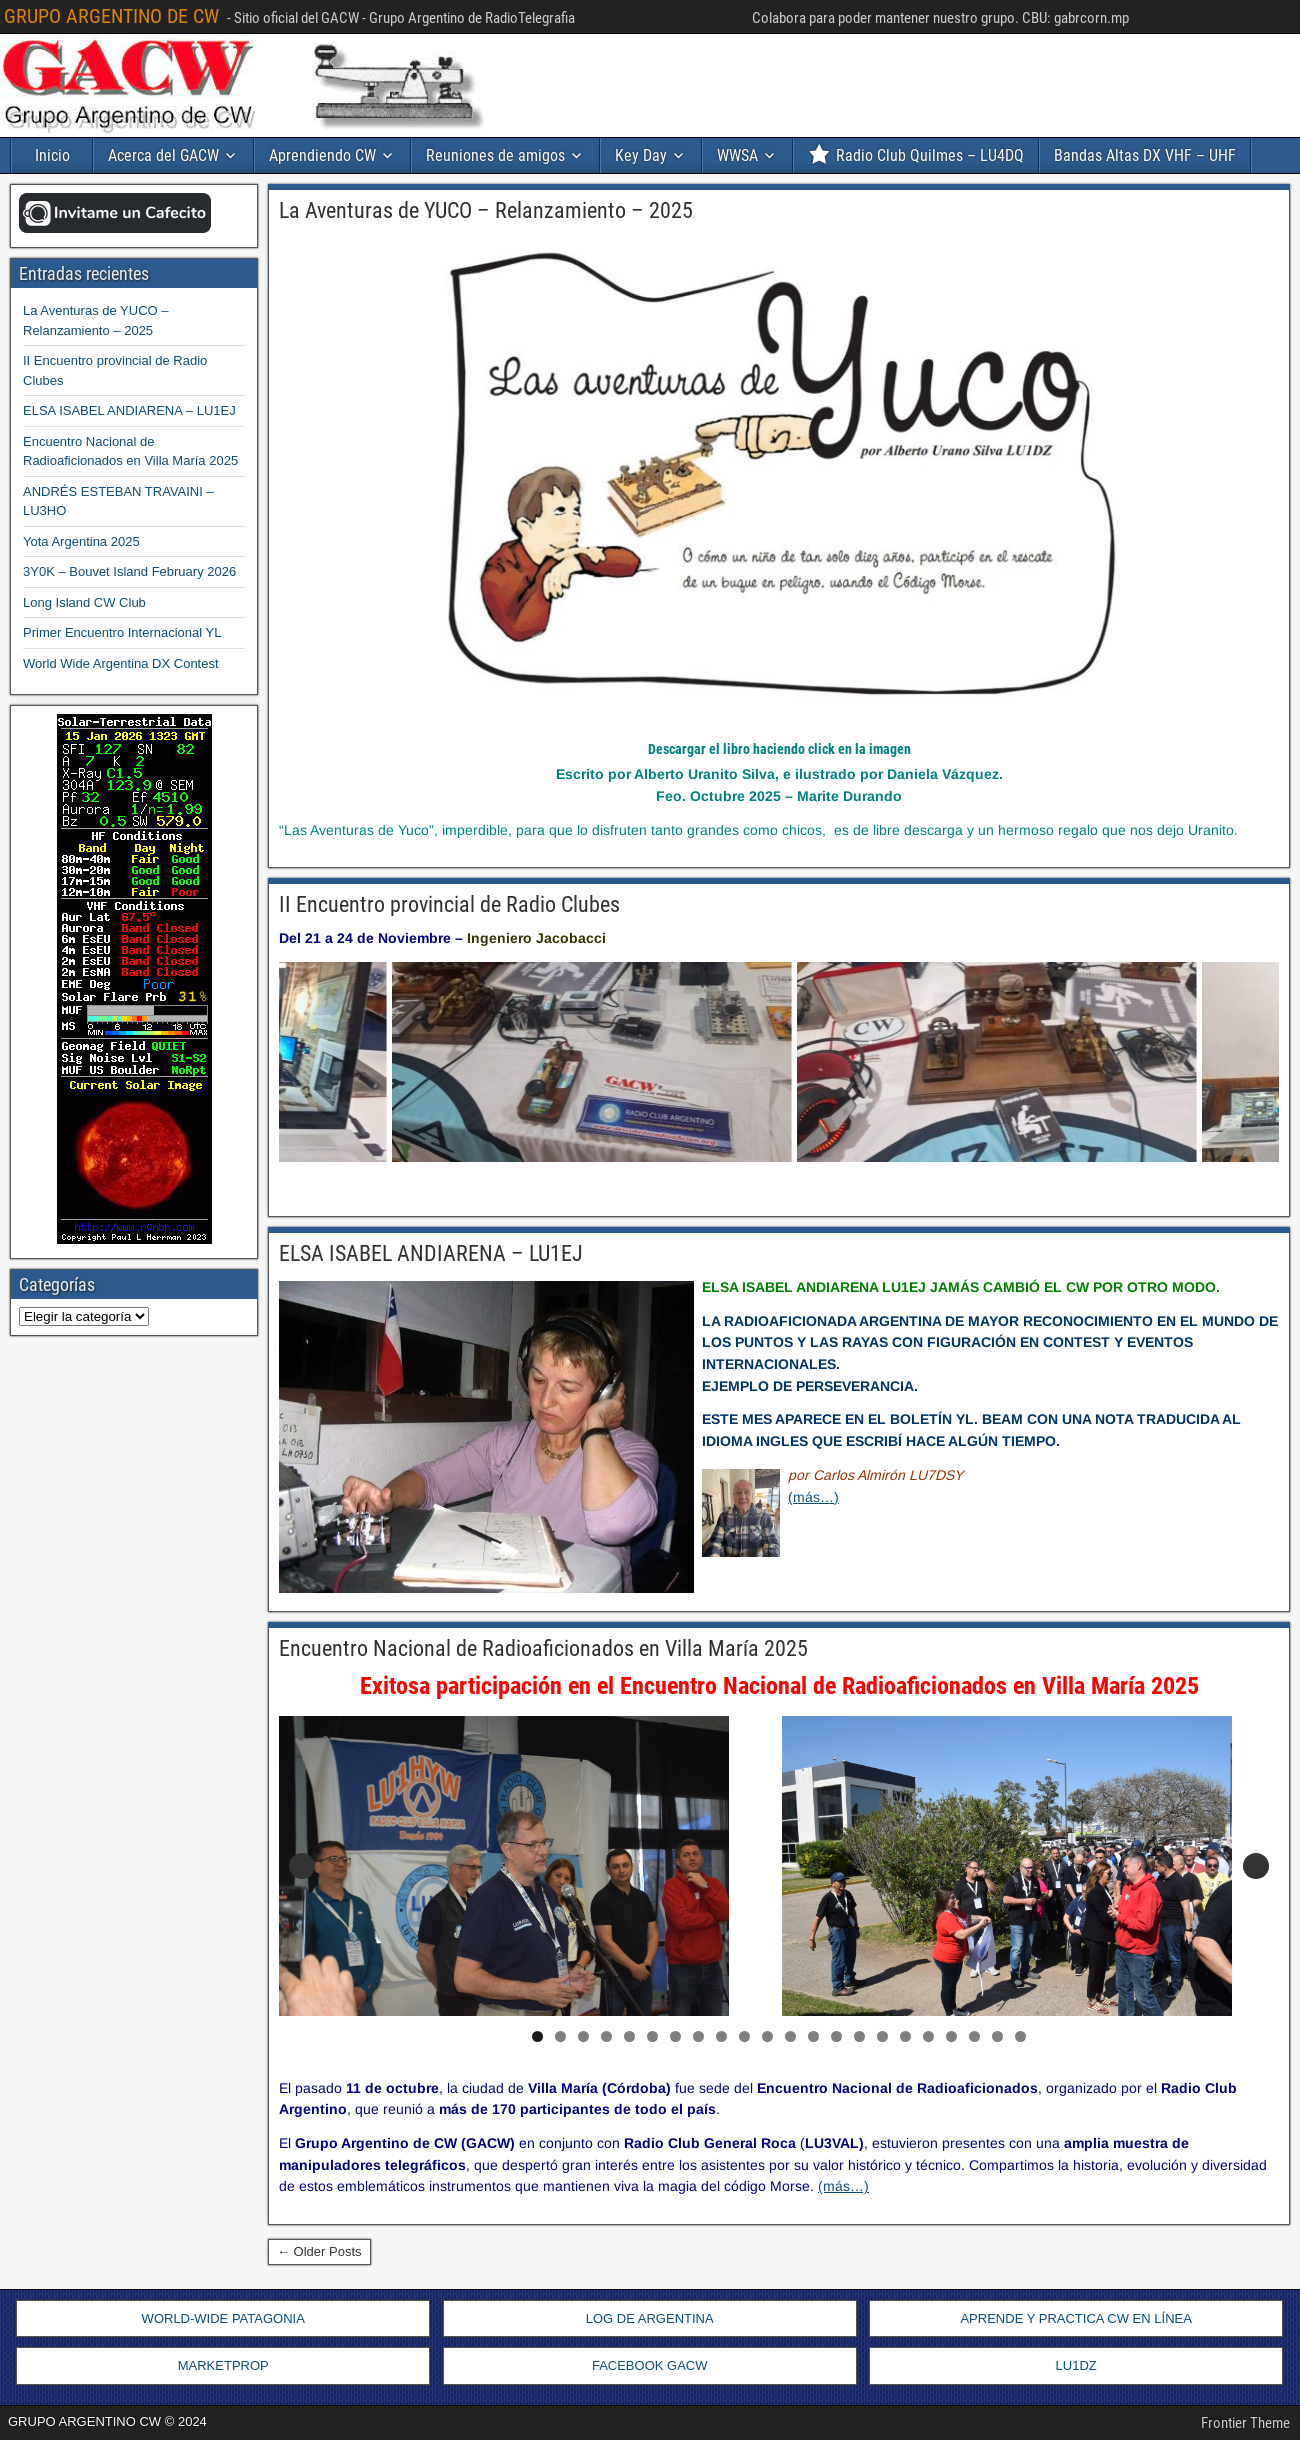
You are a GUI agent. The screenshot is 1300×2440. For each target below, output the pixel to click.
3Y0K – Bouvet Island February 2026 (129, 571)
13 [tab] (815, 2036)
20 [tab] (976, 2036)
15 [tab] (861, 2036)
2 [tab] (560, 2036)
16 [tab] (884, 2036)
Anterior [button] (302, 1866)
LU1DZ (1076, 2365)
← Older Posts (319, 2251)
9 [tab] (721, 2036)
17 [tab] (907, 2036)
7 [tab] (675, 2036)
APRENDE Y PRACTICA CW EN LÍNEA (1075, 2318)
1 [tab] (537, 2036)
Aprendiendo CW (322, 155)
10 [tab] (746, 2036)
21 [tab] (999, 2036)
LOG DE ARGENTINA (650, 2318)
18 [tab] (930, 2036)
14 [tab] (838, 2036)
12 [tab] (792, 2036)
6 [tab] (652, 2036)
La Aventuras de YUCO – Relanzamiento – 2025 (486, 210)
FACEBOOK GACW (650, 2365)
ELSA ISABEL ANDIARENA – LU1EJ (431, 1253)
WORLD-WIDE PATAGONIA (223, 2318)
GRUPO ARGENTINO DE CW (111, 16)
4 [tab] (606, 2036)
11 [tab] (769, 2036)
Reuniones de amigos (495, 155)
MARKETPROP (223, 2365)
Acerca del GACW (163, 155)
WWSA (737, 155)
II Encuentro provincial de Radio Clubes (449, 904)
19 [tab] (953, 2036)
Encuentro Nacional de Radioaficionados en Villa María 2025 (543, 1648)
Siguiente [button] (1256, 1866)
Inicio (52, 155)
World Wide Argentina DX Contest (121, 663)
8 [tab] (698, 2036)
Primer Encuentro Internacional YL (122, 632)
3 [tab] (583, 2036)
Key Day (641, 155)
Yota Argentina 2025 (81, 541)
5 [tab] (629, 2036)
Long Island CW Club (84, 602)
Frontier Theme (1245, 2423)
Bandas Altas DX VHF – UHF (1145, 155)
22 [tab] (1022, 2036)
